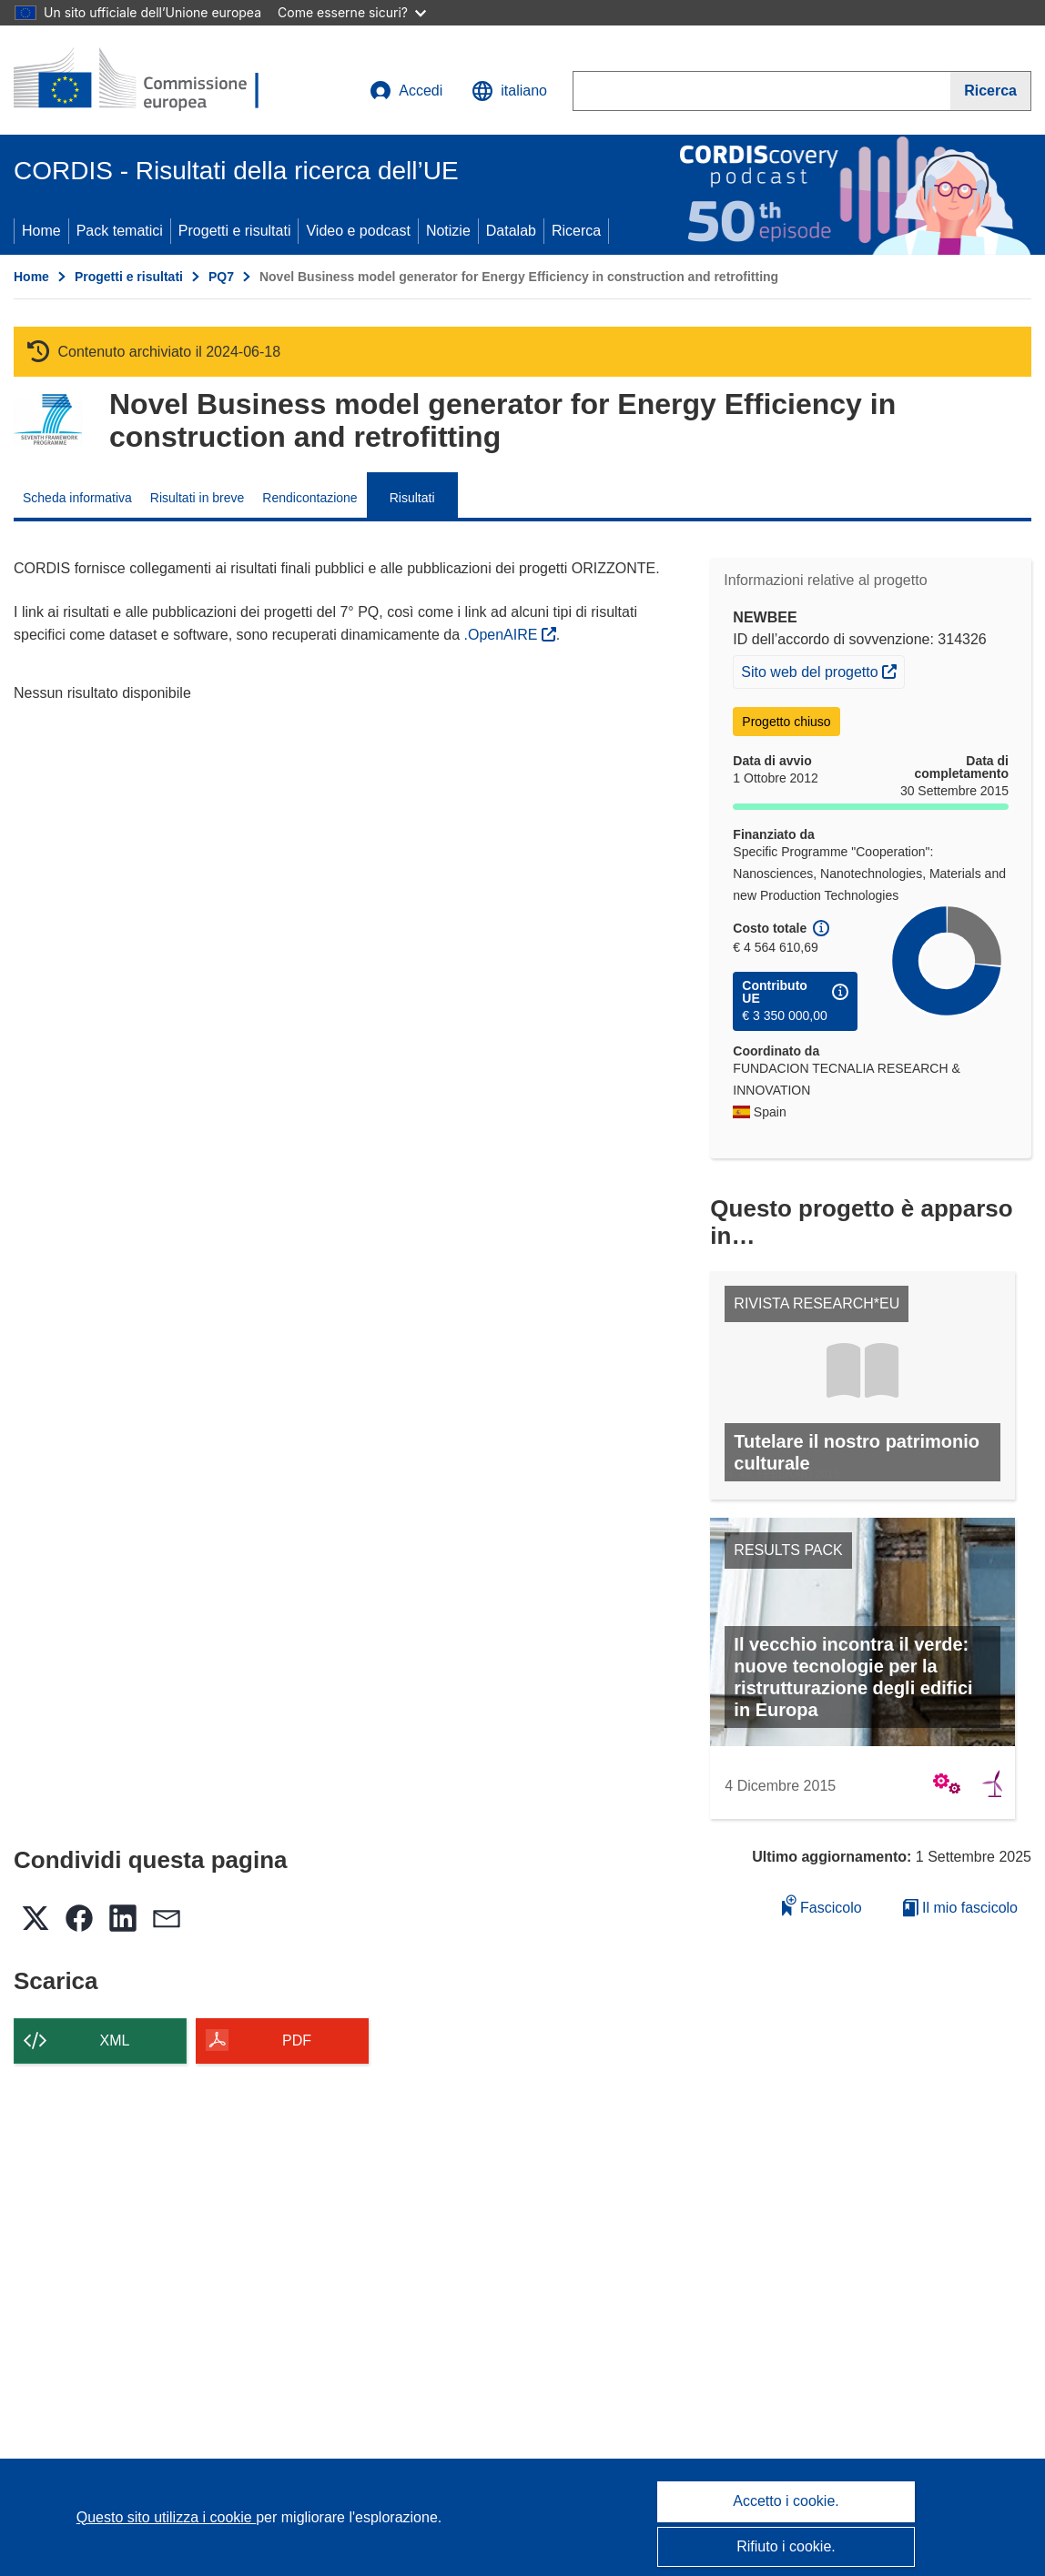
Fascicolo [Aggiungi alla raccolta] (822, 1904)
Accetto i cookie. (786, 2501)
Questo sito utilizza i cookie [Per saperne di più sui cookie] (166, 2517)
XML (115, 2040)
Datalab (511, 230)
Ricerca (576, 230)
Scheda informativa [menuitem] (77, 497)
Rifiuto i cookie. (786, 2546)
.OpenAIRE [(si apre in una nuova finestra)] (502, 634)
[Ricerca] (990, 91)
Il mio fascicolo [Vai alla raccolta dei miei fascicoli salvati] (960, 1907)
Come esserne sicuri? (352, 12)
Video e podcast (358, 230)
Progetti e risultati (234, 230)
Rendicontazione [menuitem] (309, 497)
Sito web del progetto (822, 670)
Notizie (448, 230)
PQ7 (221, 276)
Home (41, 230)
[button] (509, 91)
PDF (296, 2040)
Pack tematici (119, 230)
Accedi (406, 91)
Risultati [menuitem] (412, 497)
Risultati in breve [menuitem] (197, 497)
